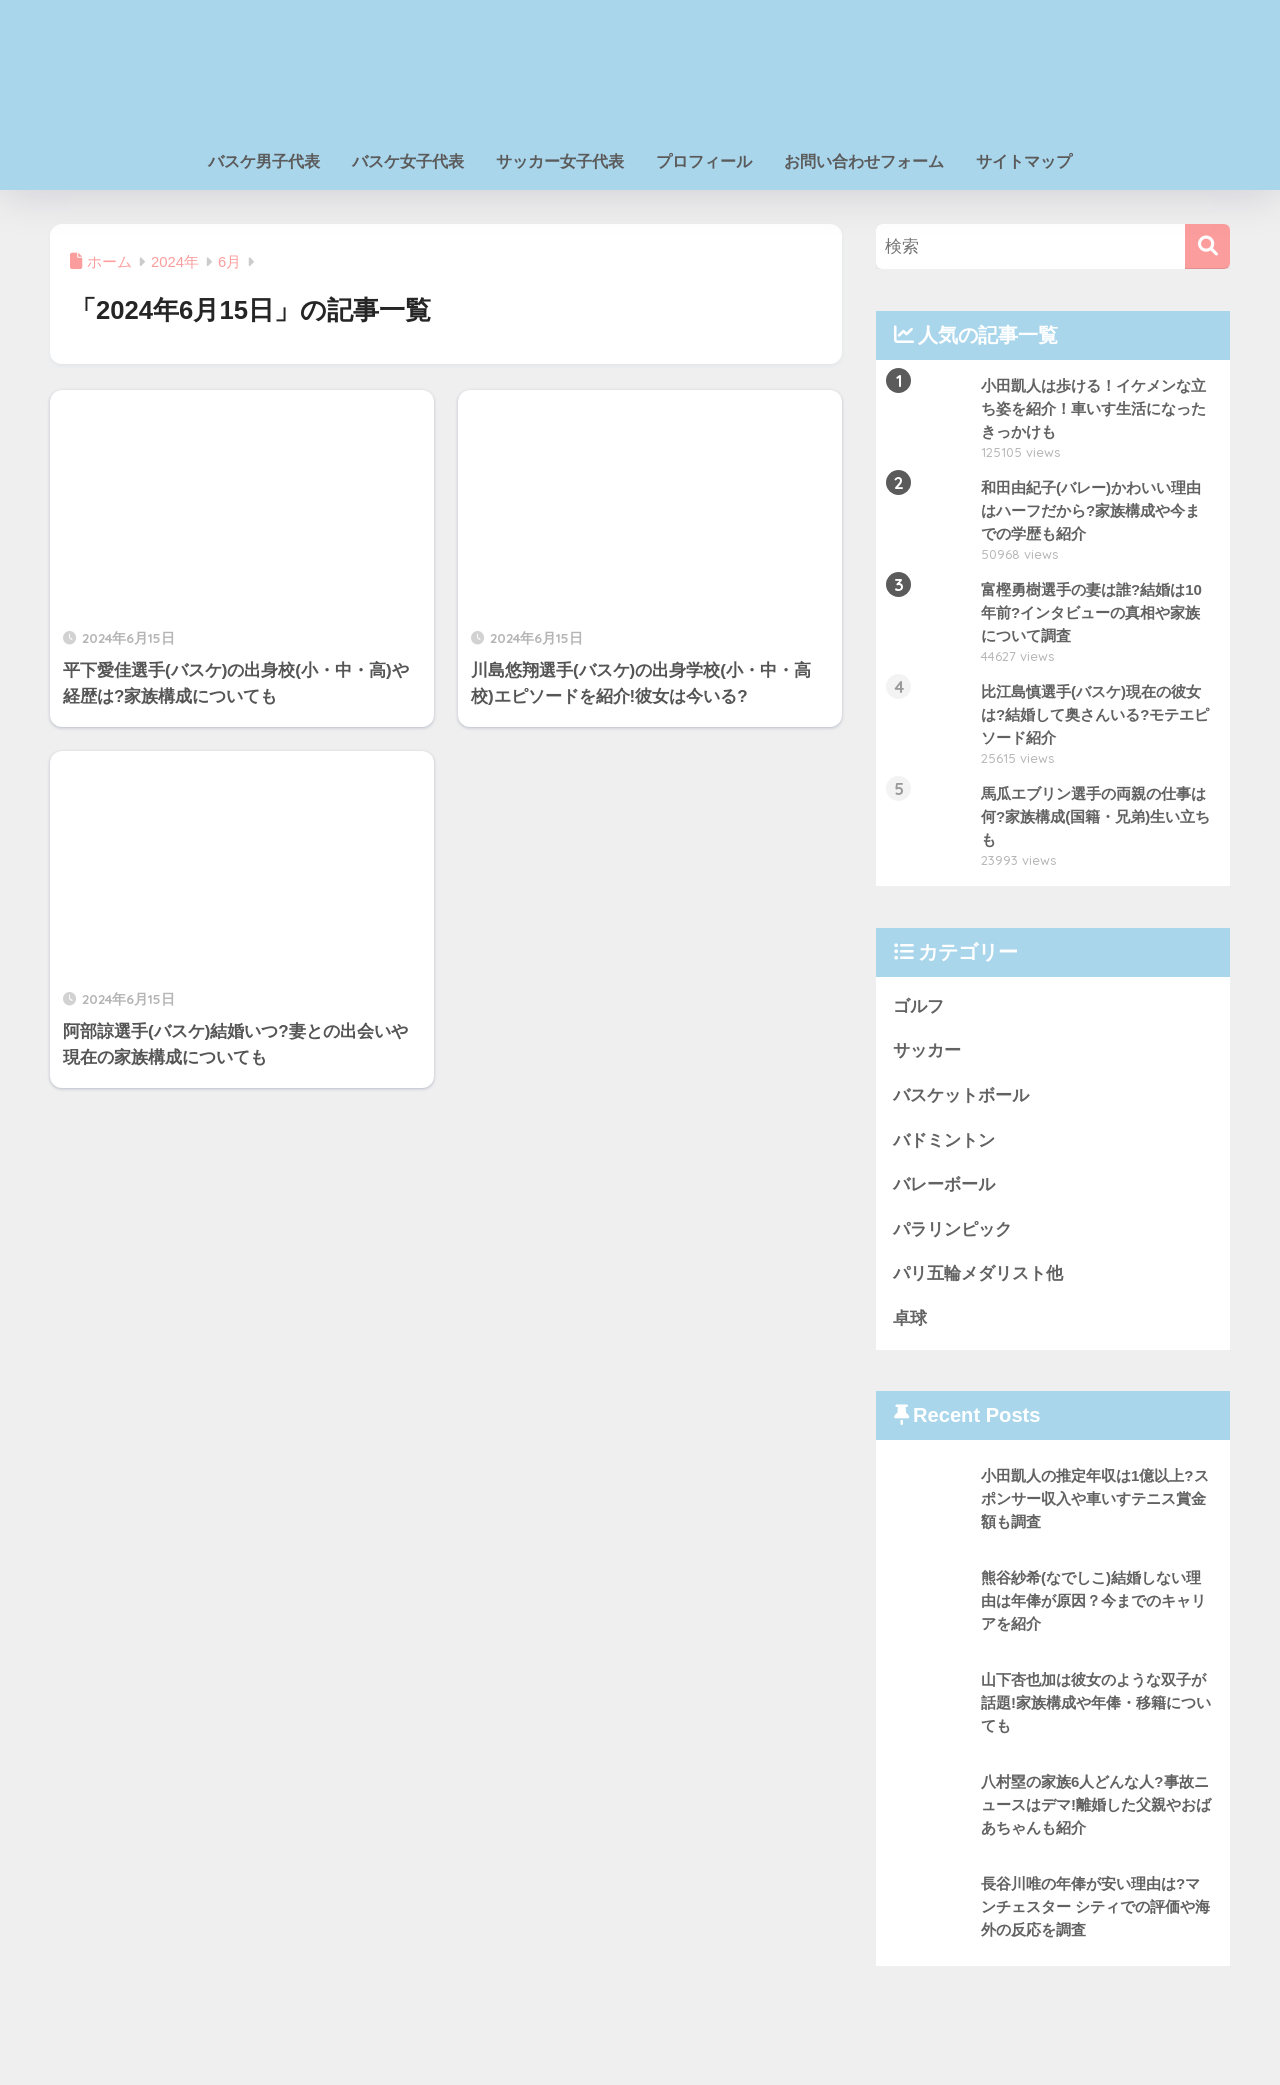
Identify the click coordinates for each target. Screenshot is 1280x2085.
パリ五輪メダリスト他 (978, 1274)
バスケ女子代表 (408, 161)
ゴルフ (918, 1006)
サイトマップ (1024, 161)
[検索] (1207, 246)
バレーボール (944, 1185)
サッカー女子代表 (560, 161)
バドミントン (944, 1140)
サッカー (927, 1051)
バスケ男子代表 (264, 161)
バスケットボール (961, 1095)
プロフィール (704, 161)
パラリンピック (952, 1229)
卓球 (910, 1319)
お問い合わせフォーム (864, 161)
